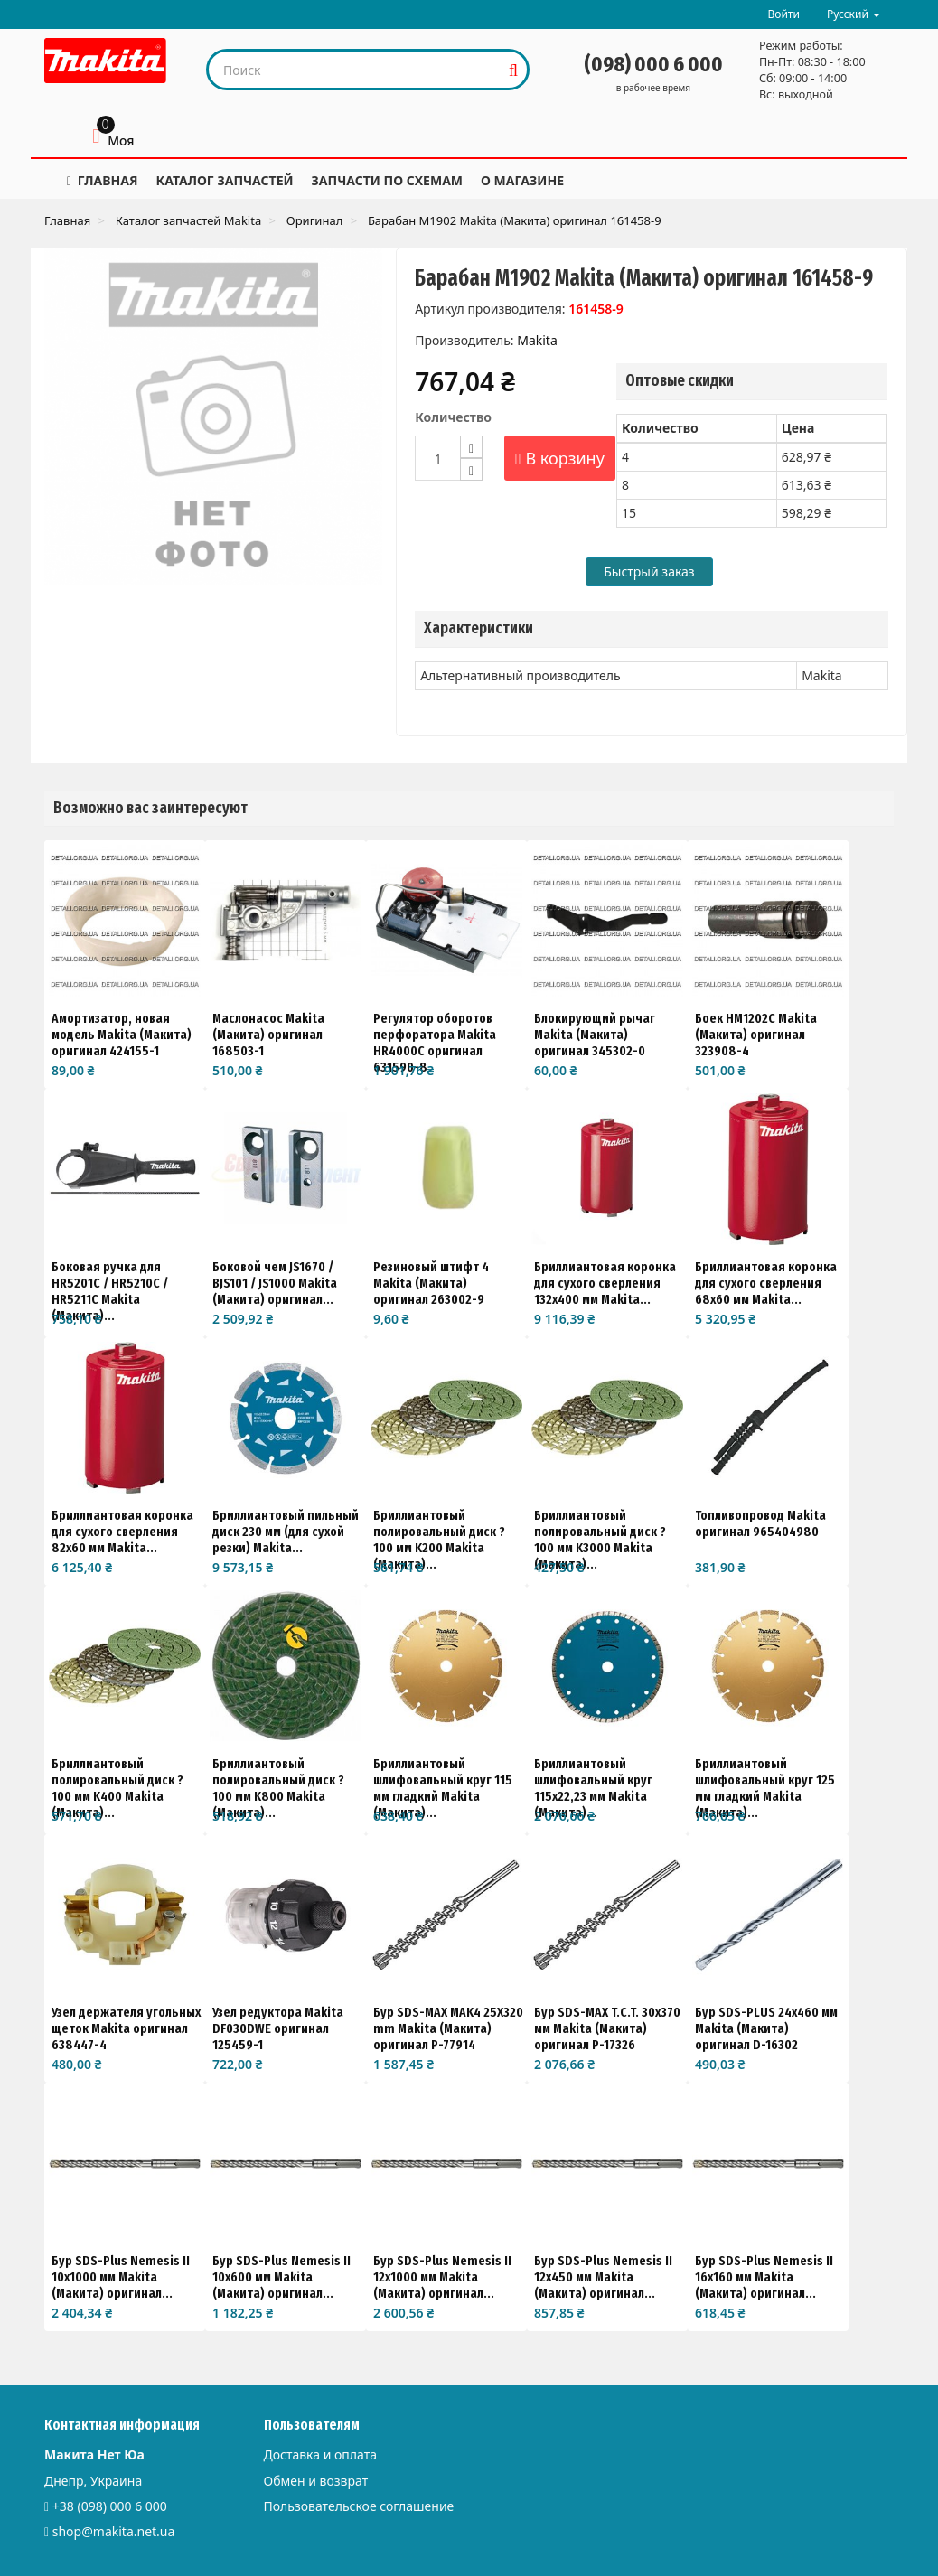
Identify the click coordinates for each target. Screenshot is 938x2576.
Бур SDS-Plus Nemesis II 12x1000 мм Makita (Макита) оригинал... (442, 2277)
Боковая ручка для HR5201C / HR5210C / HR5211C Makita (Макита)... (110, 1291)
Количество (453, 417)
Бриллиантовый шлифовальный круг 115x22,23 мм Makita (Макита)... (593, 1788)
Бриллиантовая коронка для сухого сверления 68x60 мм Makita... (766, 1283)
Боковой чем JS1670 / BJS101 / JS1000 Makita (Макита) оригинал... (274, 1283)
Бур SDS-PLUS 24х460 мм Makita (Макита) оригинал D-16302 (766, 2028)
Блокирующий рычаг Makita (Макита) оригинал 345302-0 (594, 1034)
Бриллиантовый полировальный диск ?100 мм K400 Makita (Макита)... (117, 1788)
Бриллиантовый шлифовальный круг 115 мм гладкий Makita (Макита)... (442, 1788)
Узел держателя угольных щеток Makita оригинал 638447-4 (126, 2028)
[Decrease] (471, 469)
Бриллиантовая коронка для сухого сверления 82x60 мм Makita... (122, 1531)
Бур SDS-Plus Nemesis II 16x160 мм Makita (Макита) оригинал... (764, 2277)
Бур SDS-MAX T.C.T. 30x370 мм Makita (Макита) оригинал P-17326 (607, 2028)
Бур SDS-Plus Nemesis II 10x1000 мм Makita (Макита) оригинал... (121, 2277)
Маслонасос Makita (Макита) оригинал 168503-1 (268, 1034)
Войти (783, 14)
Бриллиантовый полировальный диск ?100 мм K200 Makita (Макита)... (439, 1539)
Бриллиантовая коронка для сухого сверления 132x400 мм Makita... (605, 1283)
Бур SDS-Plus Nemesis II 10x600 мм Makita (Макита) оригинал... (281, 2277)
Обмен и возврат (316, 2480)
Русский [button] (853, 14)
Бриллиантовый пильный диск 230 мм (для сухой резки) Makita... (285, 1531)
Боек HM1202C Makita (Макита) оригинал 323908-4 (756, 1034)
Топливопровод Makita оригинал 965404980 (760, 1523)
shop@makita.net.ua (113, 2531)
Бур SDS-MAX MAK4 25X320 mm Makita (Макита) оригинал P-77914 (448, 2028)
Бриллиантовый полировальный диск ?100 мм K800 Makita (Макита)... (278, 1788)
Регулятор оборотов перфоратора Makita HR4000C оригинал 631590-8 (434, 1042)
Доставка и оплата (320, 2454)
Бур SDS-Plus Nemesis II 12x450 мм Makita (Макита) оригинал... (603, 2277)
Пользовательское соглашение (359, 2506)
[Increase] (471, 447)
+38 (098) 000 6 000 (109, 2506)
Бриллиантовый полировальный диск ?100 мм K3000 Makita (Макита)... (600, 1539)
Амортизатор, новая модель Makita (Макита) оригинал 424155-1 (122, 1034)
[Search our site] (355, 70)
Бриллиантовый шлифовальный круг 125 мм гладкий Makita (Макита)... (765, 1788)
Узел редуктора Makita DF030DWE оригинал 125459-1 (277, 2028)
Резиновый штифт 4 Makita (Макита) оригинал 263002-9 (431, 1283)
